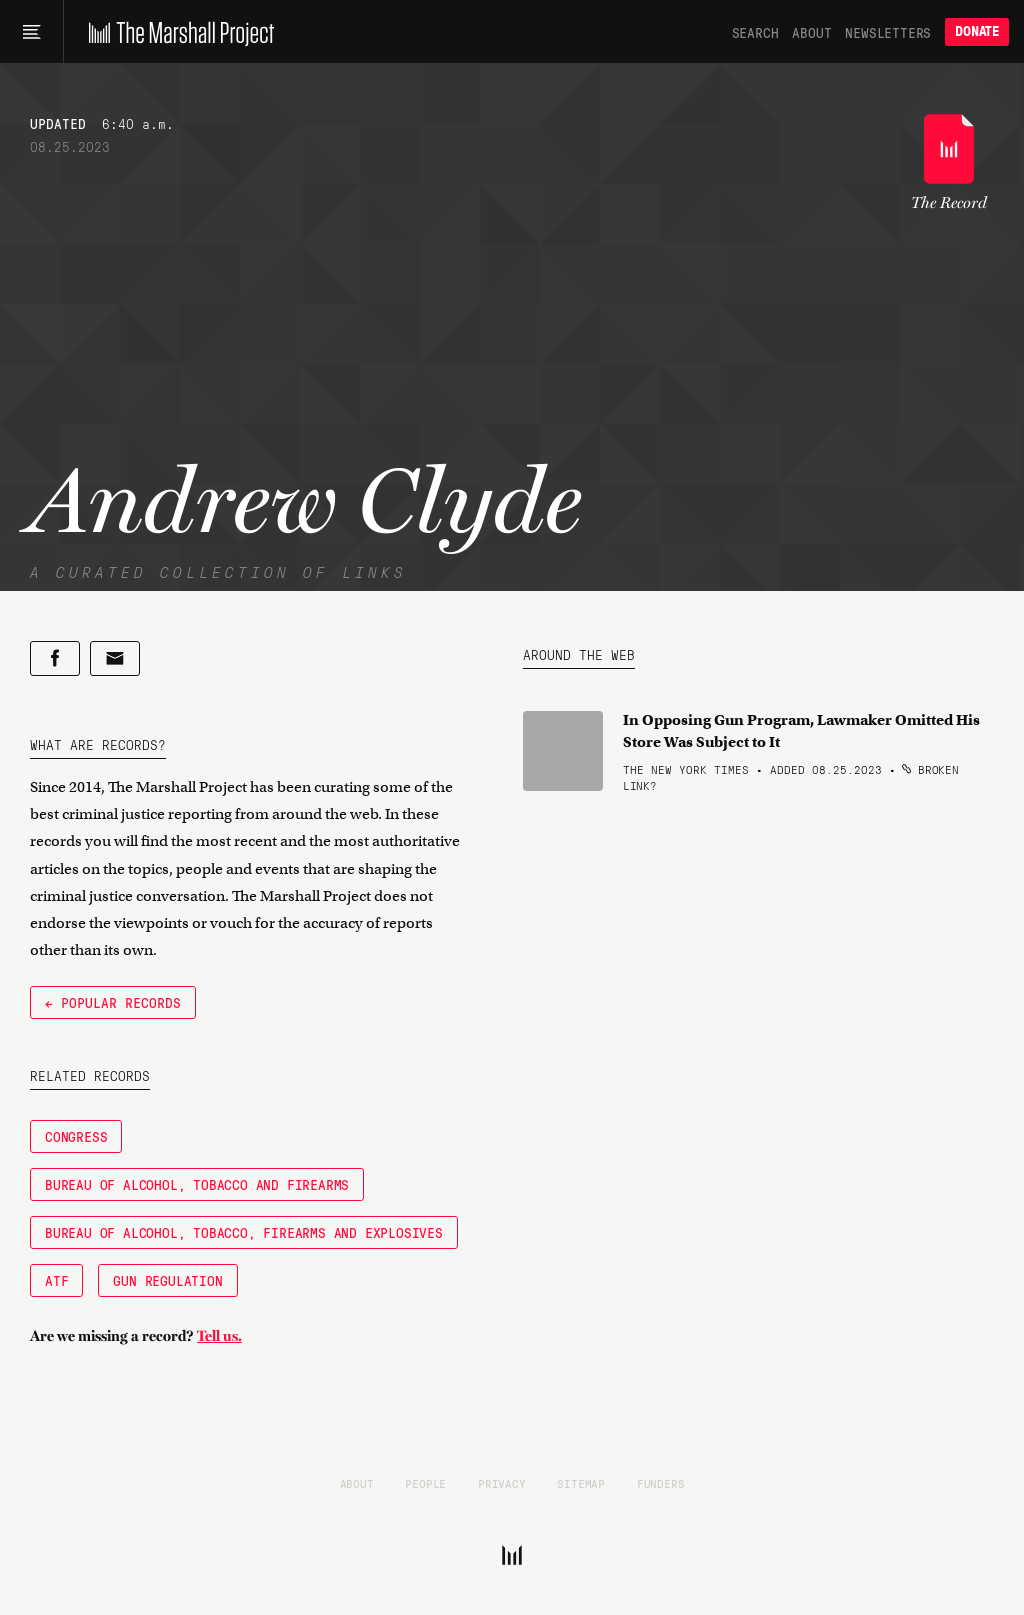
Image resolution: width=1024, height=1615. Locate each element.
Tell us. (219, 1336)
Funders (661, 1483)
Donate (977, 31)
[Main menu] (31, 32)
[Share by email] (115, 658)
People (425, 1483)
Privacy (502, 1483)
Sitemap (581, 1483)
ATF (56, 1280)
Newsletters (888, 32)
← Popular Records (113, 1002)
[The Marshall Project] (176, 32)
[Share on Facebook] (55, 658)
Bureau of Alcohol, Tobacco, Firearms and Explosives (244, 1232)
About (811, 32)
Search (755, 32)
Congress (76, 1136)
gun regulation (167, 1280)
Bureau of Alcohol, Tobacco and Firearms (197, 1184)
